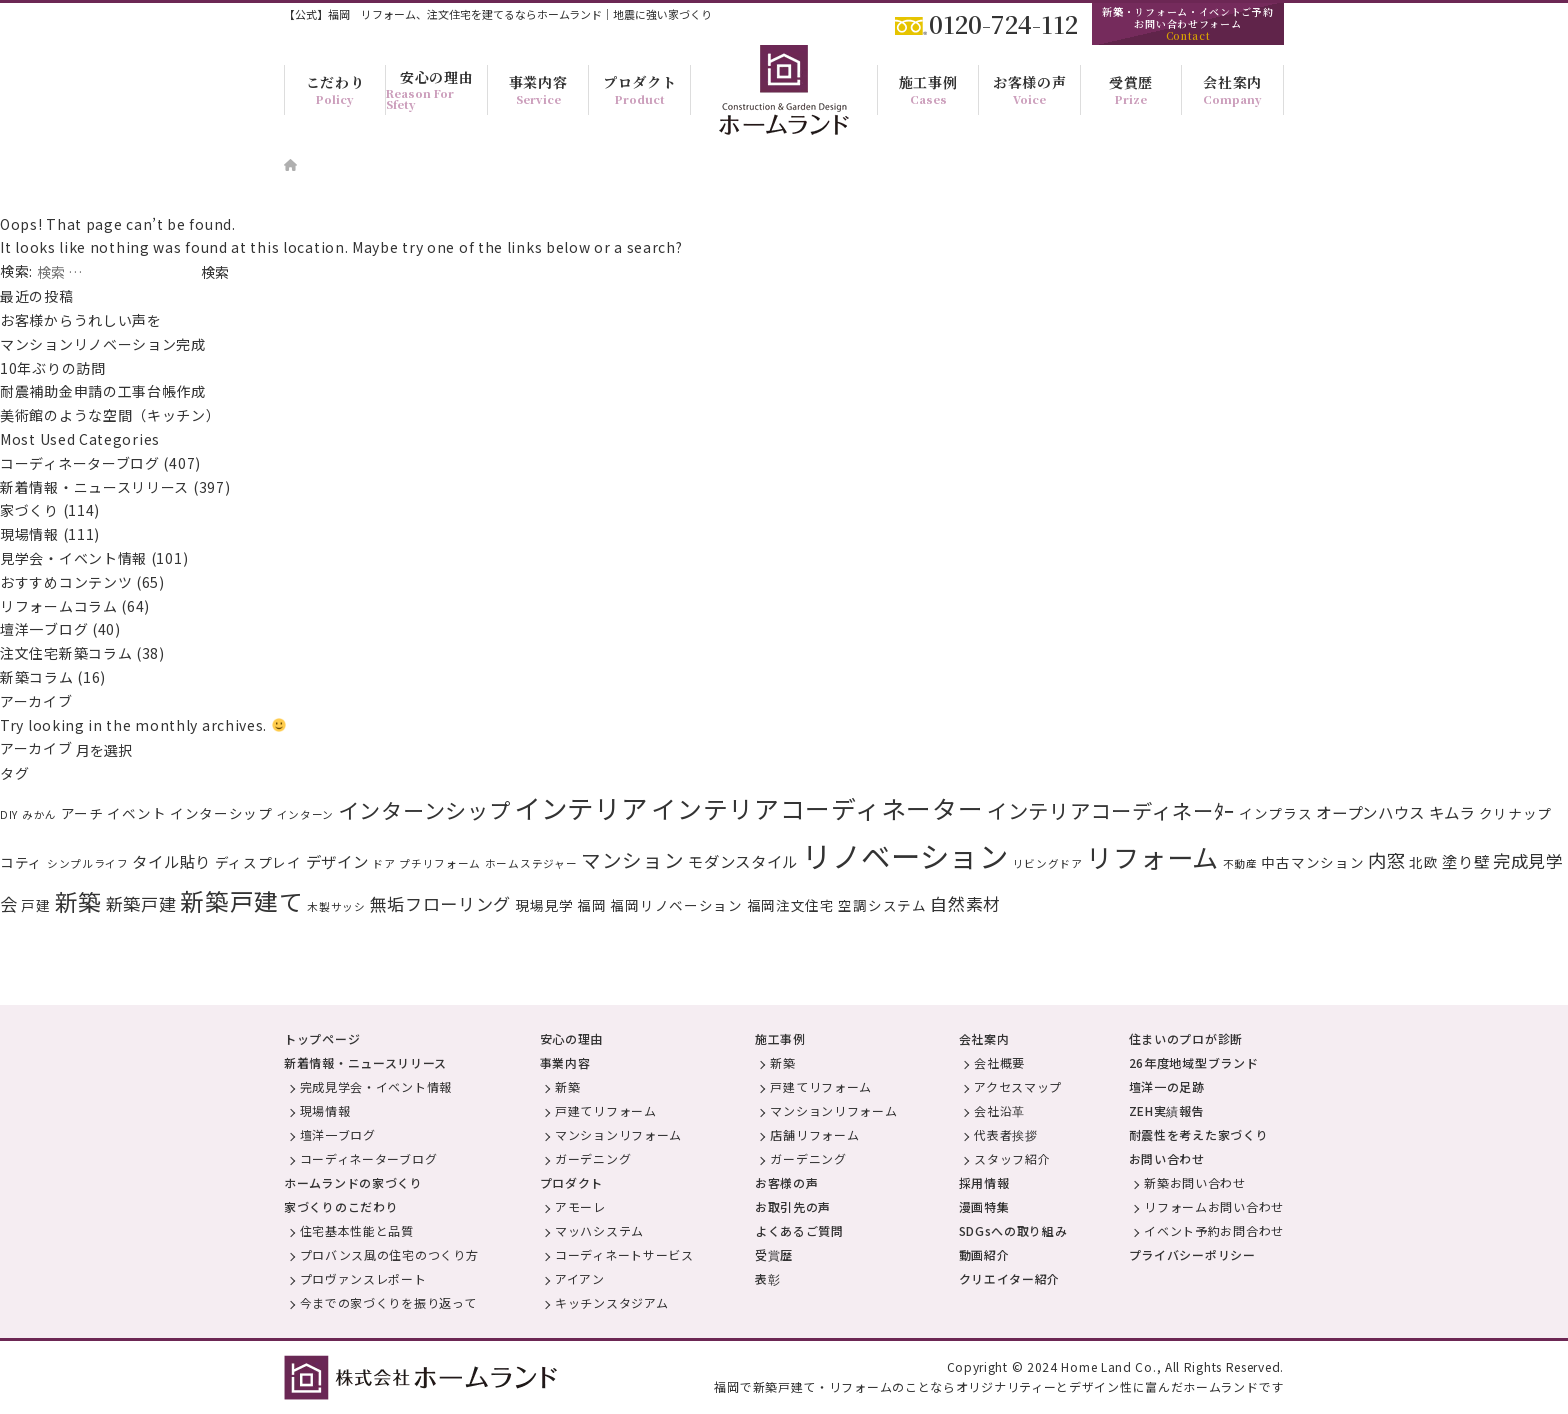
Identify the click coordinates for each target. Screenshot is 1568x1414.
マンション (633, 859)
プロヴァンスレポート (363, 1278)
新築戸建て (242, 901)
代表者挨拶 (1006, 1134)
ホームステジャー (531, 863)
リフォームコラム (59, 606)
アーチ (82, 813)
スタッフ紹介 (1012, 1158)
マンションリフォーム (618, 1134)
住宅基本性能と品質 (357, 1230)
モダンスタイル (743, 861)
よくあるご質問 (799, 1230)
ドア (383, 863)
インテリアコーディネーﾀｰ (1111, 810)
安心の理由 (572, 1038)
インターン (306, 814)
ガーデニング (593, 1158)
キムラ (1452, 812)
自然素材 (965, 903)
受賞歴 (774, 1254)
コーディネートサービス (624, 1254)
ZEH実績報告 (1167, 1110)
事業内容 (565, 1062)
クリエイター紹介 (1010, 1278)
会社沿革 (999, 1110)
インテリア (581, 807)
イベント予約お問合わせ (1214, 1230)
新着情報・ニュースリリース (94, 487)
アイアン (580, 1278)
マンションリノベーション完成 (103, 344)
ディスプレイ (258, 862)
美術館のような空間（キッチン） (110, 415)
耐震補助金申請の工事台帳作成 (103, 391)
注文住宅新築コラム (66, 653)
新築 (78, 901)
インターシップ (221, 813)
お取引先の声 (793, 1206)
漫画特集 (984, 1206)
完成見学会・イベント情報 (376, 1086)
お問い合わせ (1167, 1158)
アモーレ (580, 1206)
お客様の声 (787, 1182)
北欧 (1423, 862)
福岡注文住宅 (791, 905)
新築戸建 (141, 903)
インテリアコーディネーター (817, 808)
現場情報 (29, 534)
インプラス (1276, 813)
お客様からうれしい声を (88, 320)
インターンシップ (424, 810)
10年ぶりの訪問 (53, 368)
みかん (39, 814)
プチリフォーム (440, 863)
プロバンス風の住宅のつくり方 (389, 1254)
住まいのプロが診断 (1186, 1038)
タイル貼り (171, 861)
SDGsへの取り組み (1013, 1230)
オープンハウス (1370, 812)
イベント (136, 813)
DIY (9, 814)
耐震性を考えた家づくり (1199, 1134)
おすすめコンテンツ (66, 582)
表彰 (767, 1278)
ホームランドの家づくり (353, 1182)
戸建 (35, 905)
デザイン (337, 861)
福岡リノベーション (676, 905)
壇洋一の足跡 (1167, 1086)
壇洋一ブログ (44, 629)
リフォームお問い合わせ (1214, 1206)
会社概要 (999, 1062)
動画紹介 (984, 1254)
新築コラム (37, 677)
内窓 (1386, 860)
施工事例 (780, 1038)
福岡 (591, 905)
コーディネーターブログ (80, 463)
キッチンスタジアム (611, 1302)
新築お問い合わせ (1195, 1182)
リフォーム (1152, 857)
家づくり (29, 510)
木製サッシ (336, 906)
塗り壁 (1465, 861)
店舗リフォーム (814, 1134)
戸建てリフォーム (606, 1110)
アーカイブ (36, 748)
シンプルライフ (88, 863)
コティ (21, 862)
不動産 (1240, 863)
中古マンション (1312, 862)
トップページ (322, 1038)
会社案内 (984, 1038)
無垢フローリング (441, 903)
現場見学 (544, 905)
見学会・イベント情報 (73, 558)
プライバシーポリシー (1192, 1254)
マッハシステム (599, 1230)
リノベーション (905, 855)
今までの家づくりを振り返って (388, 1302)
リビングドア (1048, 863)
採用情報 (984, 1182)
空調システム (882, 905)
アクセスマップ (1018, 1086)
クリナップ (1516, 813)
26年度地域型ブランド (1194, 1062)
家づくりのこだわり (341, 1206)
